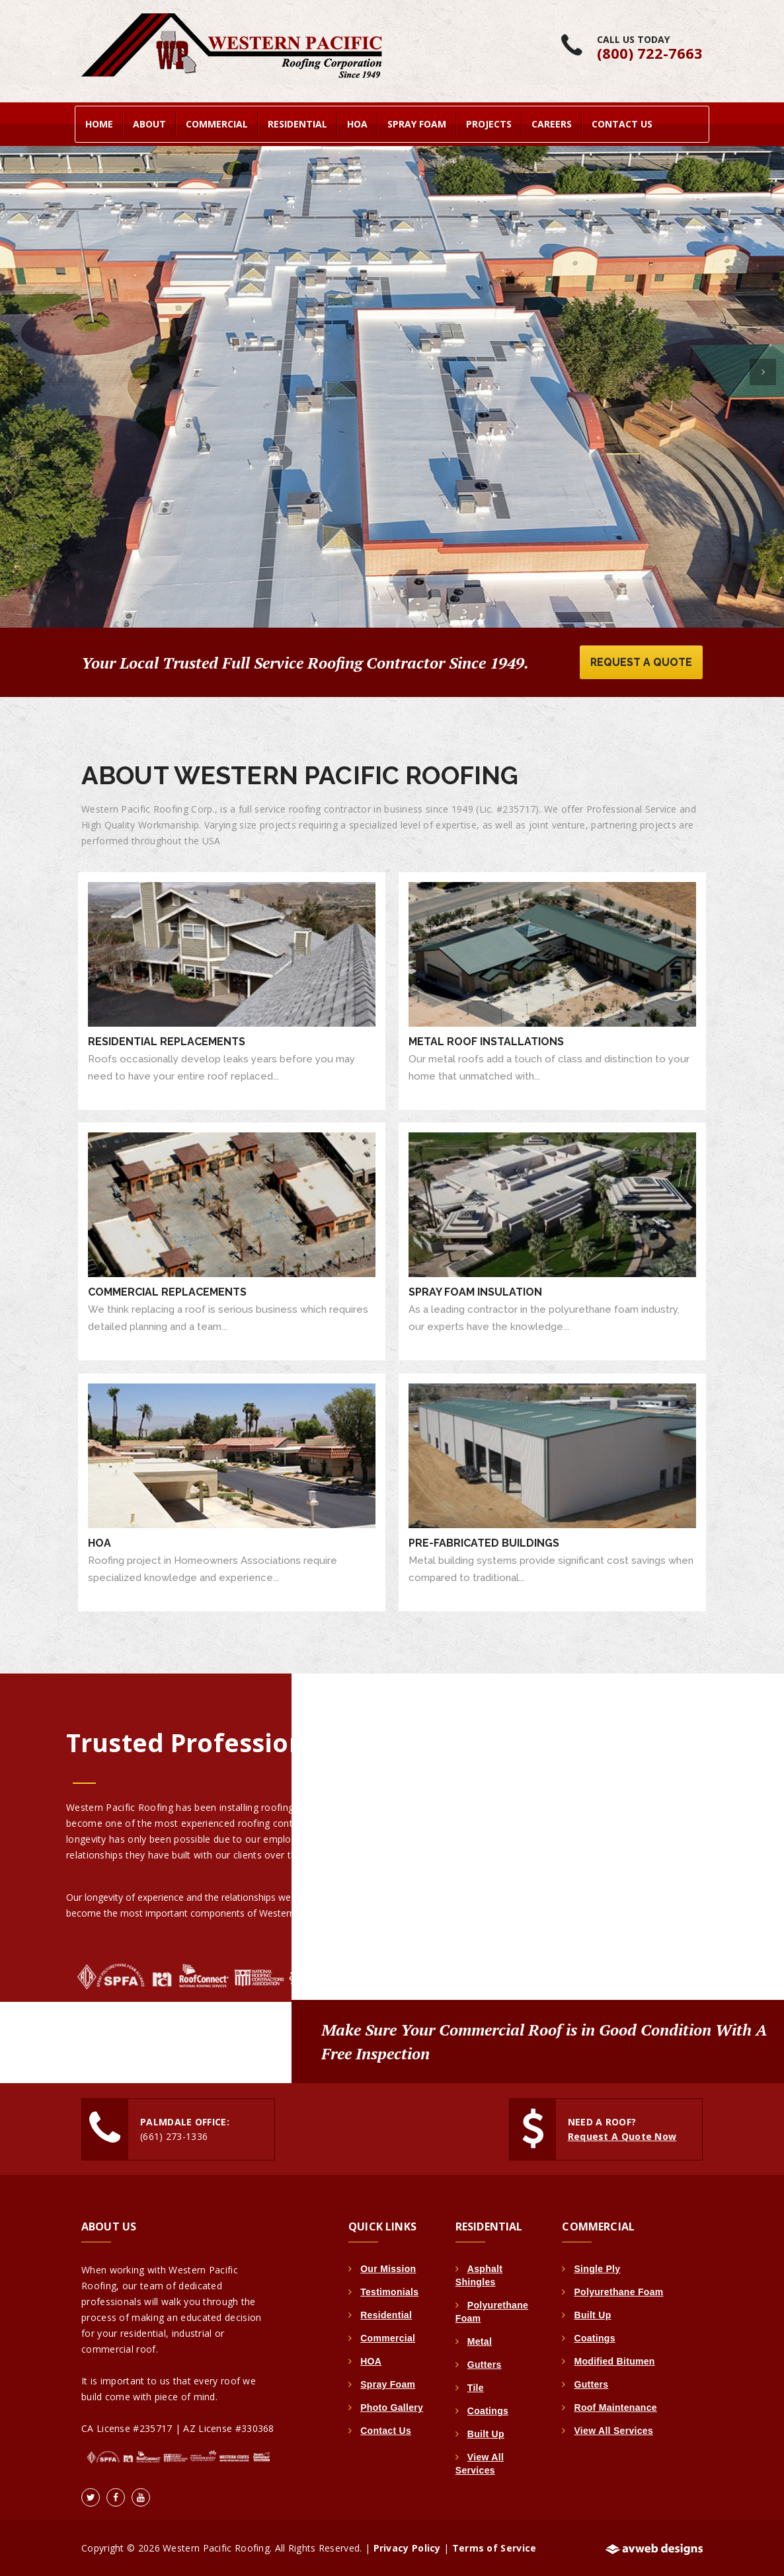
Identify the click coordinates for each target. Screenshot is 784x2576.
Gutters (484, 2364)
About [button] (149, 122)
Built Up (485, 2433)
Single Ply (597, 2268)
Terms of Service (494, 2547)
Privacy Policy (407, 2547)
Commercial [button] (217, 122)
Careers (551, 122)
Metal (479, 2341)
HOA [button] (357, 122)
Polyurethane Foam (618, 2291)
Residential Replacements (166, 1041)
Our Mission (388, 2268)
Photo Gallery (391, 2407)
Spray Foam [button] (416, 122)
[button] (21, 369)
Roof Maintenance (615, 2407)
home (99, 122)
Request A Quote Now (622, 2135)
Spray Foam (387, 2383)
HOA (99, 1541)
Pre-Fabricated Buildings (484, 1541)
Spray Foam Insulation (475, 1291)
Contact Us (622, 122)
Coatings (487, 2410)
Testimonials (389, 2291)
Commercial (387, 2337)
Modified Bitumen (614, 2360)
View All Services (613, 2430)
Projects (489, 122)
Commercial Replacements (167, 1291)
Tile (475, 2387)
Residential (386, 2314)
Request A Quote (640, 661)
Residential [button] (297, 122)
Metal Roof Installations (486, 1041)
